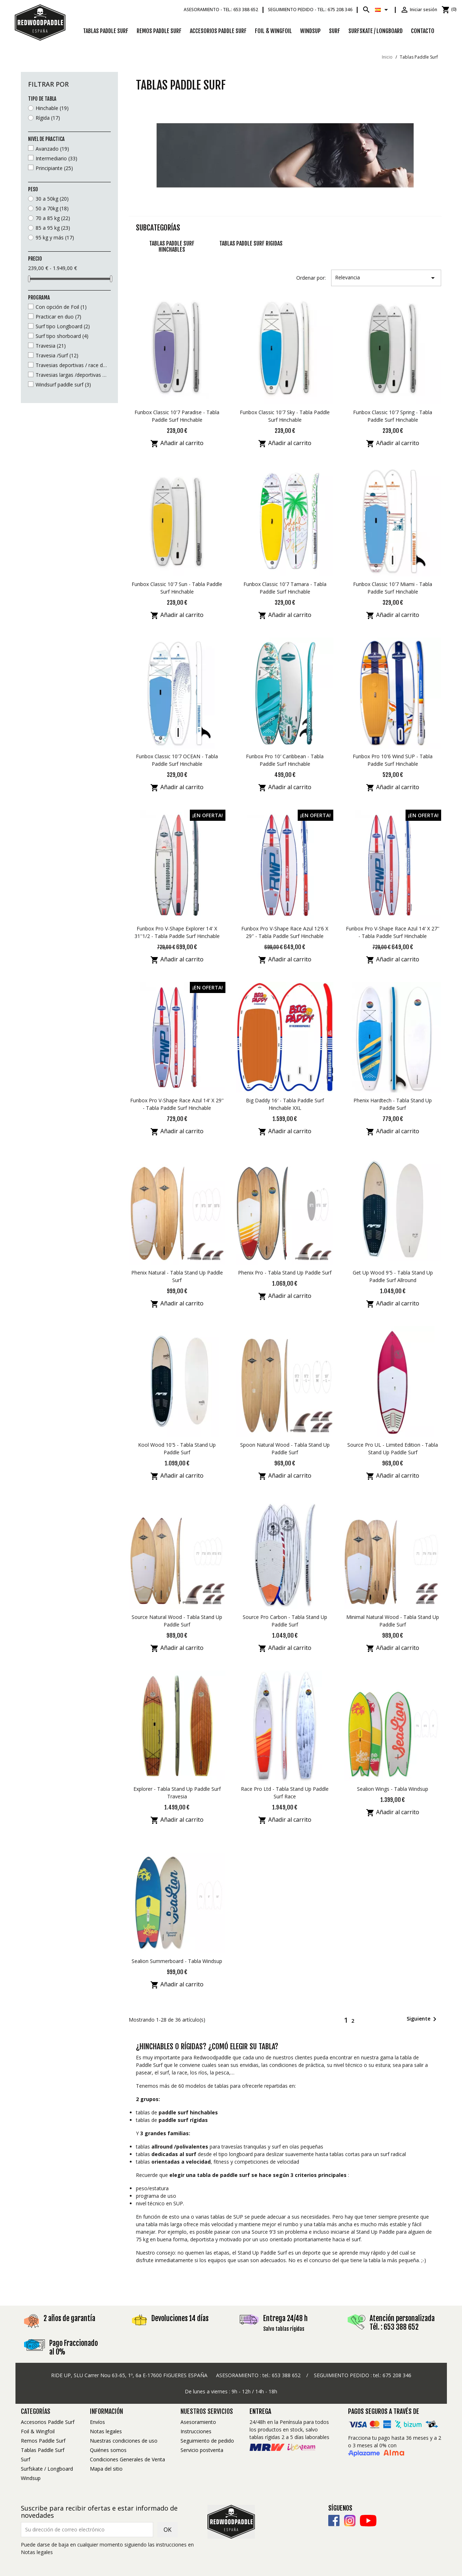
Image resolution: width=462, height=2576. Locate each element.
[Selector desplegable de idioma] (382, 9)
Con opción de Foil (61, 306)
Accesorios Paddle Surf (218, 31)
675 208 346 (397, 2375)
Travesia (51, 345)
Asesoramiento (198, 2422)
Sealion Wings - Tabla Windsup (392, 1788)
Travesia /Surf (57, 355)
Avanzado (52, 148)
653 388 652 (286, 2375)
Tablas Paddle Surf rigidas (251, 243)
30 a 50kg (52, 198)
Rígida (48, 117)
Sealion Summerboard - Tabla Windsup (177, 1961)
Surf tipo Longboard (63, 326)
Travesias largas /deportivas (72, 374)
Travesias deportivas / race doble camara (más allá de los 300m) (72, 365)
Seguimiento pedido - (310, 9)
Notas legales (106, 2431)
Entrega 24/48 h (285, 2318)
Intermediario (56, 158)
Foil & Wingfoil (273, 31)
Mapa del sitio (106, 2468)
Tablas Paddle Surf (105, 31)
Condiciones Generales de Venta (127, 2459)
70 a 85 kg (53, 218)
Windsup (310, 31)
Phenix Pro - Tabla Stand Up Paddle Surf (284, 1272)
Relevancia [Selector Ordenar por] (386, 278)
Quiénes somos (108, 2450)
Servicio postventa (201, 2450)
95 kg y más (55, 237)
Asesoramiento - (221, 9)
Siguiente (423, 2019)
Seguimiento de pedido (207, 2440)
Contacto (422, 31)
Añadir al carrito (176, 443)
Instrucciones (195, 2431)
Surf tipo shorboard (62, 336)
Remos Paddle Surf (159, 31)
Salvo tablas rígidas (283, 2329)
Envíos (97, 2422)
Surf (334, 31)
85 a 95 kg (53, 227)
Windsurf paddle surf (63, 384)
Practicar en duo (58, 316)
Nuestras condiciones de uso (123, 2440)
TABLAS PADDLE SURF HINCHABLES (172, 246)
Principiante (54, 168)
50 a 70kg (52, 208)
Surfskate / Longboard (375, 31)
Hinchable (52, 108)
